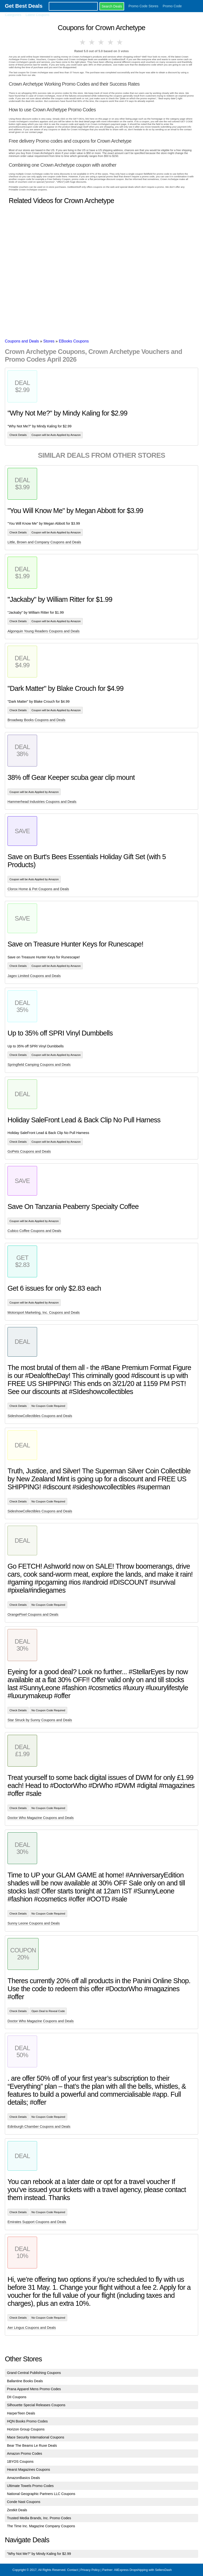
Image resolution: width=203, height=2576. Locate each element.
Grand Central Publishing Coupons (34, 2373)
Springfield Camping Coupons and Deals (39, 1065)
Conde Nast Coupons (24, 2502)
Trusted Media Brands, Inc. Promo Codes (39, 2518)
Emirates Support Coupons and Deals (37, 2222)
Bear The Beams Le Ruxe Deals (32, 2445)
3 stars (101, 42)
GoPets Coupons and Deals (29, 1151)
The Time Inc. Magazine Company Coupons (41, 2526)
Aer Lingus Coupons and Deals (32, 2328)
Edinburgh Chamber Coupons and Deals (39, 2126)
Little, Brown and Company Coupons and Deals (44, 542)
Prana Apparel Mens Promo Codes (34, 2389)
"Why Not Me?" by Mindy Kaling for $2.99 (39, 2554)
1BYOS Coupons (20, 2461)
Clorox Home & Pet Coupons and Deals (38, 889)
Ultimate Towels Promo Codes (30, 2486)
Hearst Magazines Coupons (28, 2469)
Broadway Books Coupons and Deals (36, 720)
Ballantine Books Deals (25, 2381)
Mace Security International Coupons (35, 2437)
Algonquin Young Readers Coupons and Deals (44, 631)
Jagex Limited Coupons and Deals (34, 976)
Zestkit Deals (17, 2510)
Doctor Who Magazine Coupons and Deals (41, 1818)
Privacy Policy (90, 2570)
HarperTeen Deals (21, 2413)
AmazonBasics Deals (23, 2478)
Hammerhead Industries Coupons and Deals (42, 802)
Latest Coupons (37, 15)
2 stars (92, 42)
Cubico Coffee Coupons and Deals (34, 1231)
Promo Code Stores (143, 6)
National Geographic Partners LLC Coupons (41, 2494)
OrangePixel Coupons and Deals (33, 1614)
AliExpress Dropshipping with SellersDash (143, 2570)
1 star (83, 42)
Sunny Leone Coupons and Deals (34, 1923)
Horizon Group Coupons (26, 2429)
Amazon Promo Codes (24, 2453)
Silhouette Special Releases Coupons (36, 2405)
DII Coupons (16, 2397)
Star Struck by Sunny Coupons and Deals (40, 1720)
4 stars (110, 42)
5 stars (120, 42)
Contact (72, 2570)
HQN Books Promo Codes (27, 2421)
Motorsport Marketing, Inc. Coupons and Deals (44, 1312)
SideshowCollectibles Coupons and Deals (40, 1416)
